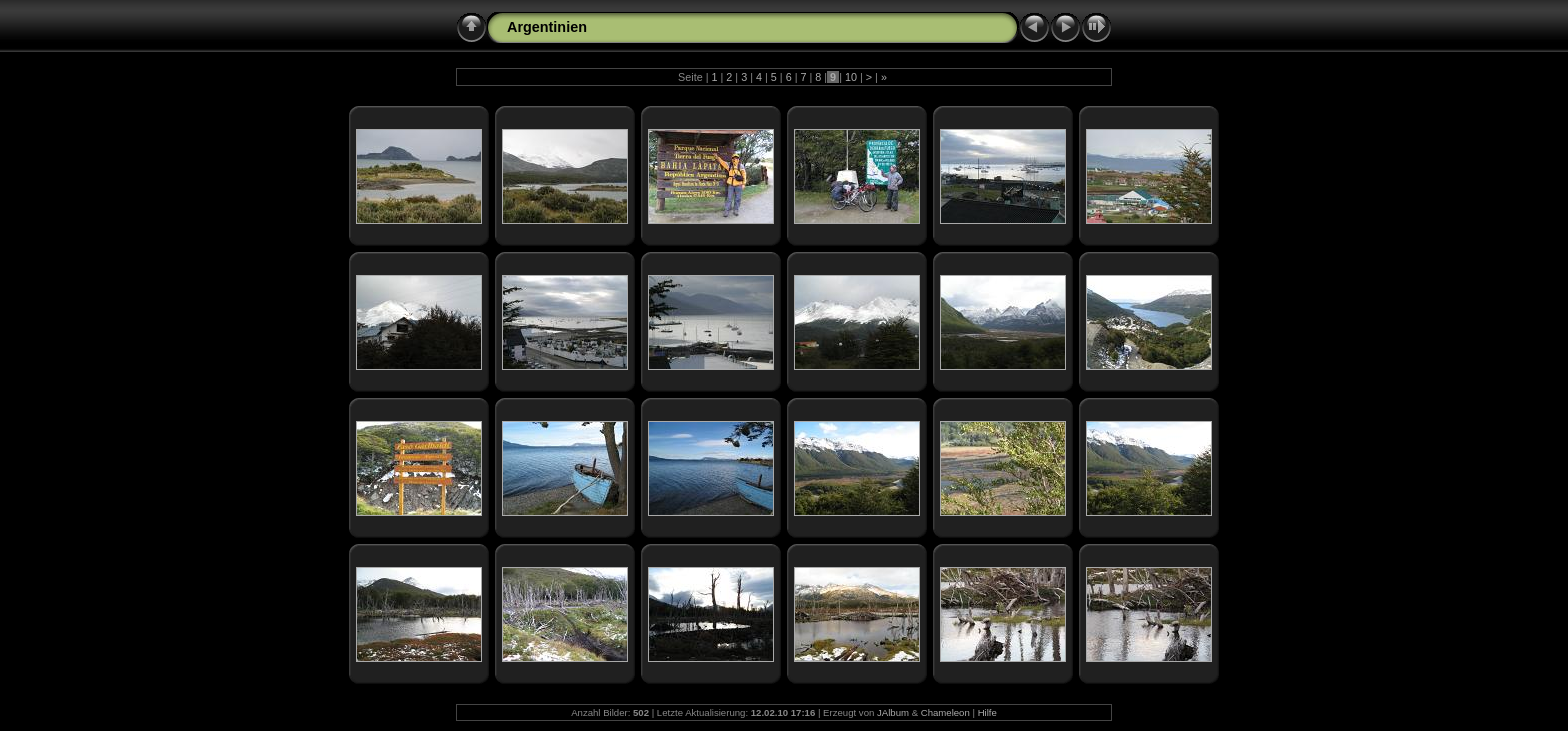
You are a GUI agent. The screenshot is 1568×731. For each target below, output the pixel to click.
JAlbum (893, 712)
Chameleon (945, 712)
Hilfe (987, 712)
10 (851, 77)
